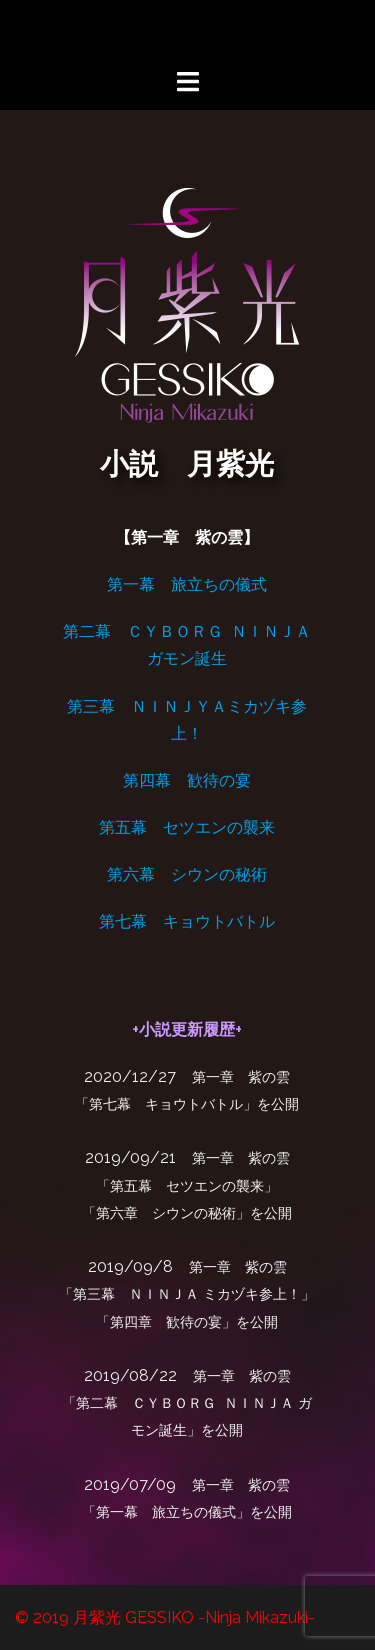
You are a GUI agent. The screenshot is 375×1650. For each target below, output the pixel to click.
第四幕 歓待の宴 (187, 780)
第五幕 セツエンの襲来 (187, 827)
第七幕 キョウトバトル (187, 921)
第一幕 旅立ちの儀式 (187, 584)
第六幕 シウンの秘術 (187, 874)
